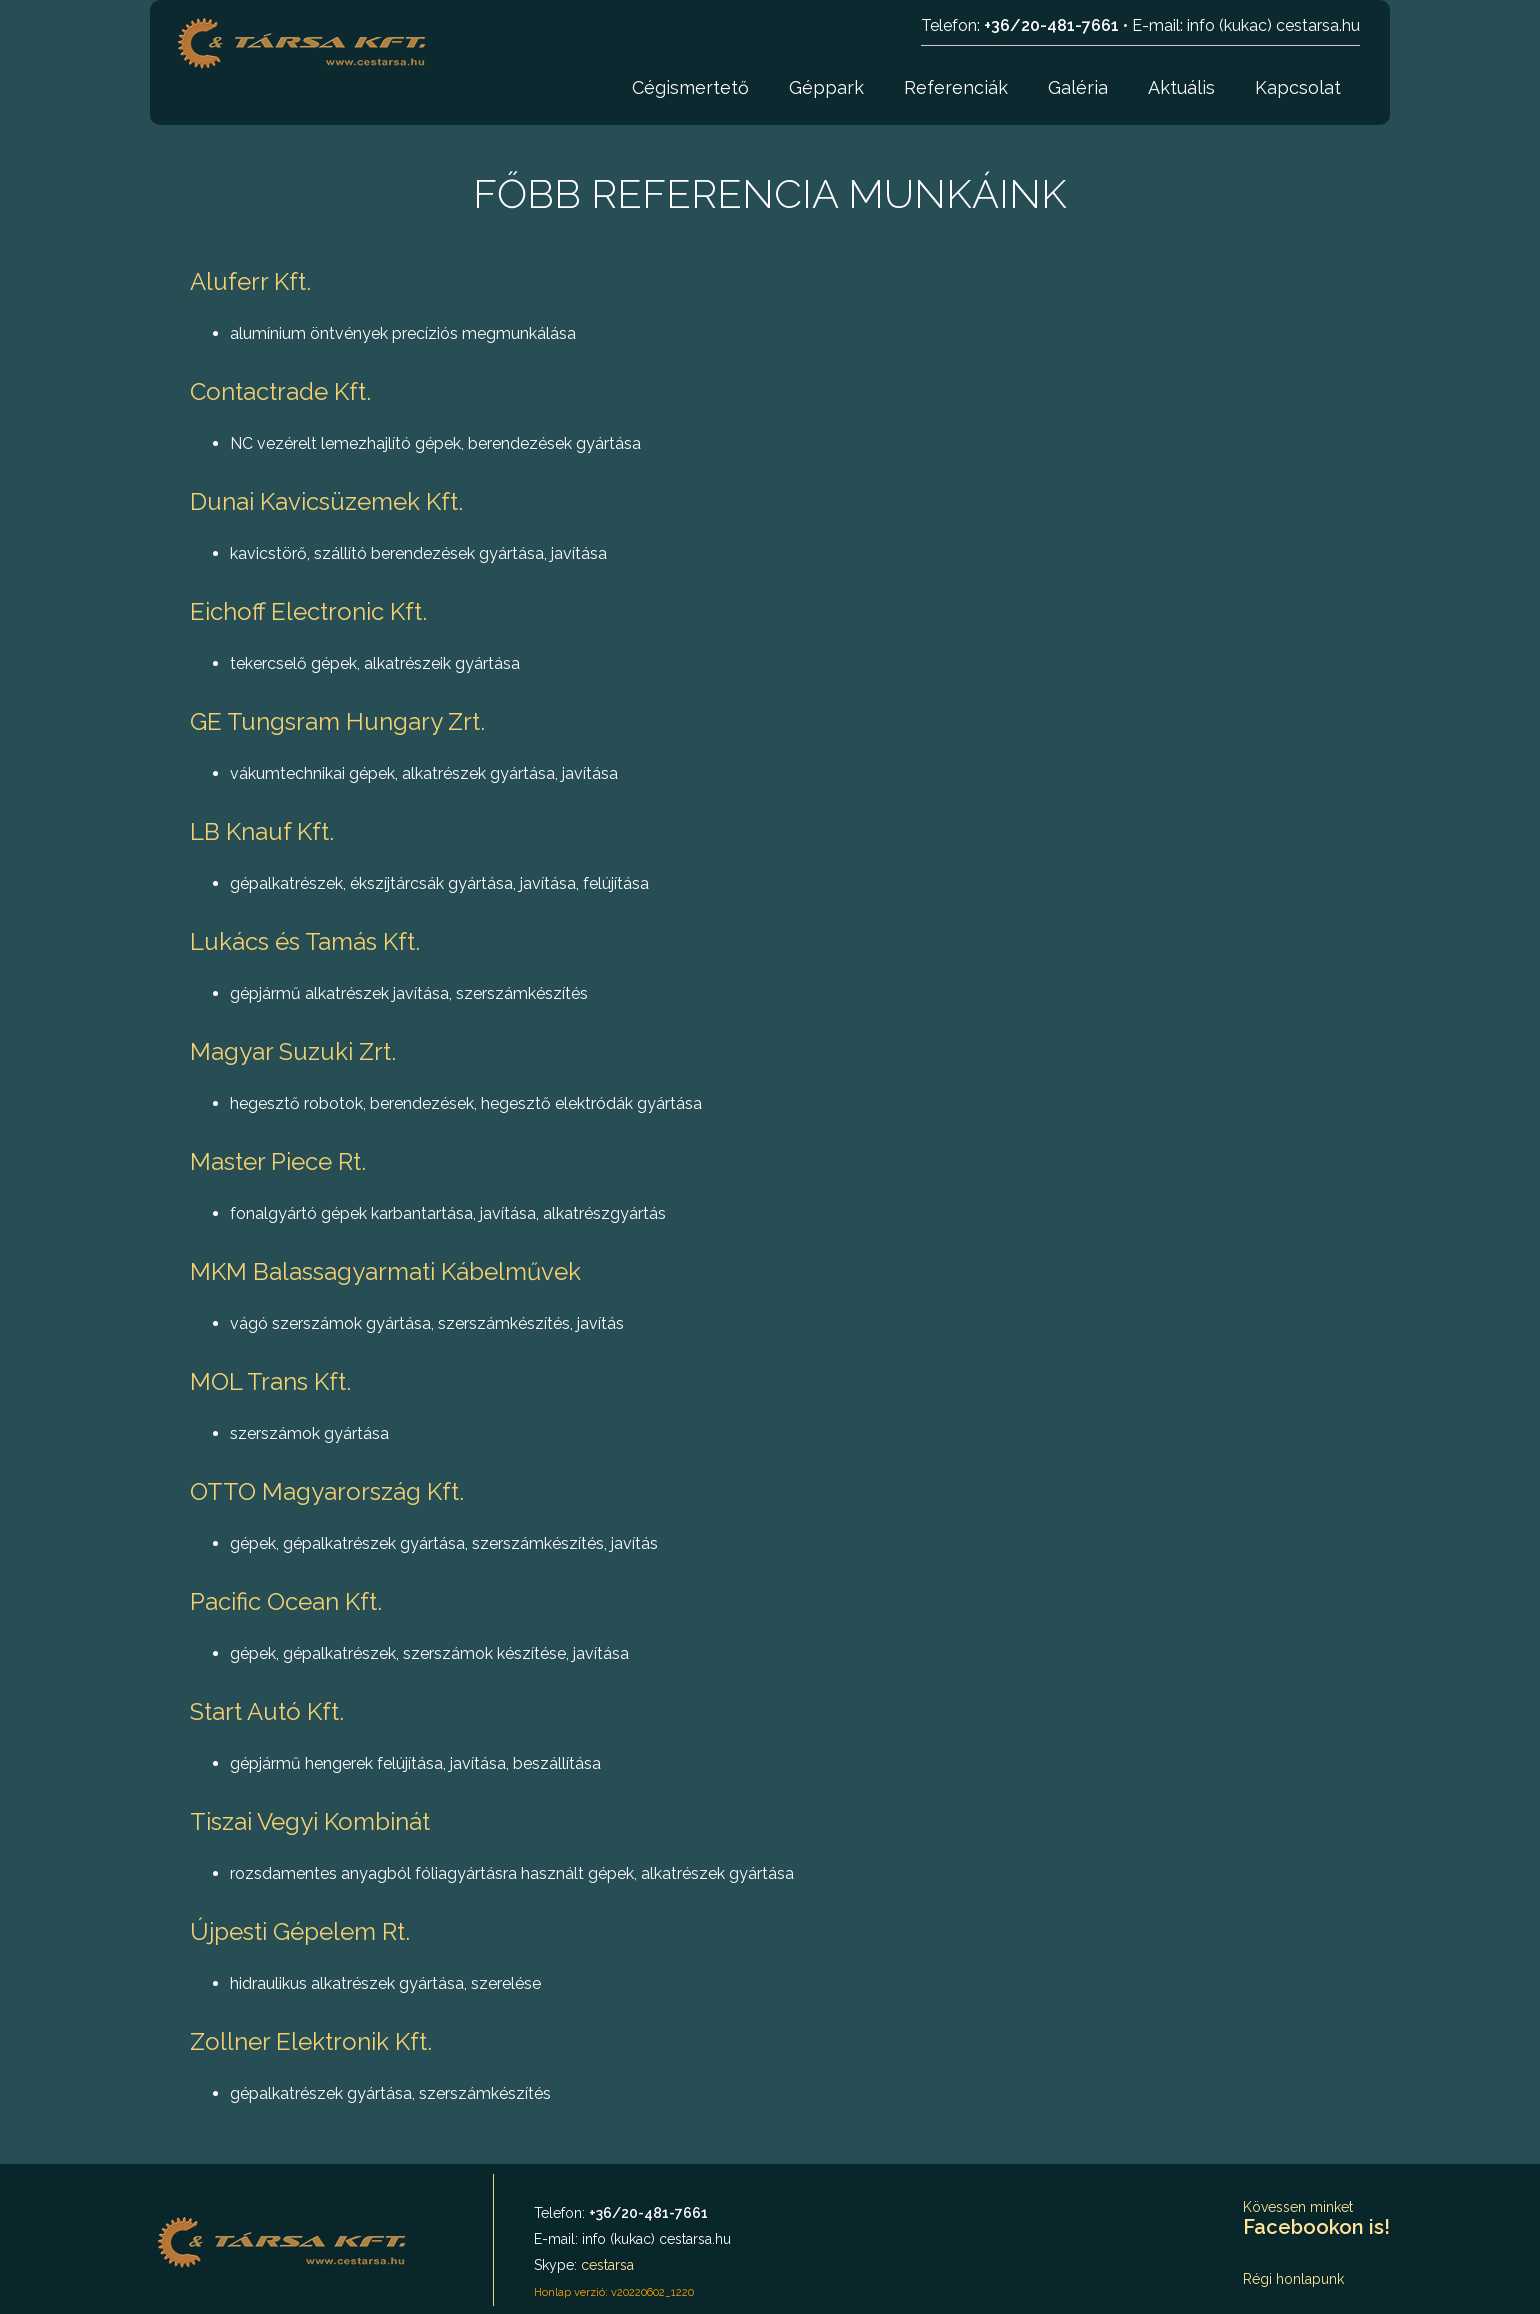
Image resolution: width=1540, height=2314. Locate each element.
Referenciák (956, 87)
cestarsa (607, 2265)
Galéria (1078, 87)
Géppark (826, 87)
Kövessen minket (1316, 2219)
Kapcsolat (1298, 87)
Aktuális (1181, 87)
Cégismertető (690, 87)
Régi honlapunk (1293, 2279)
